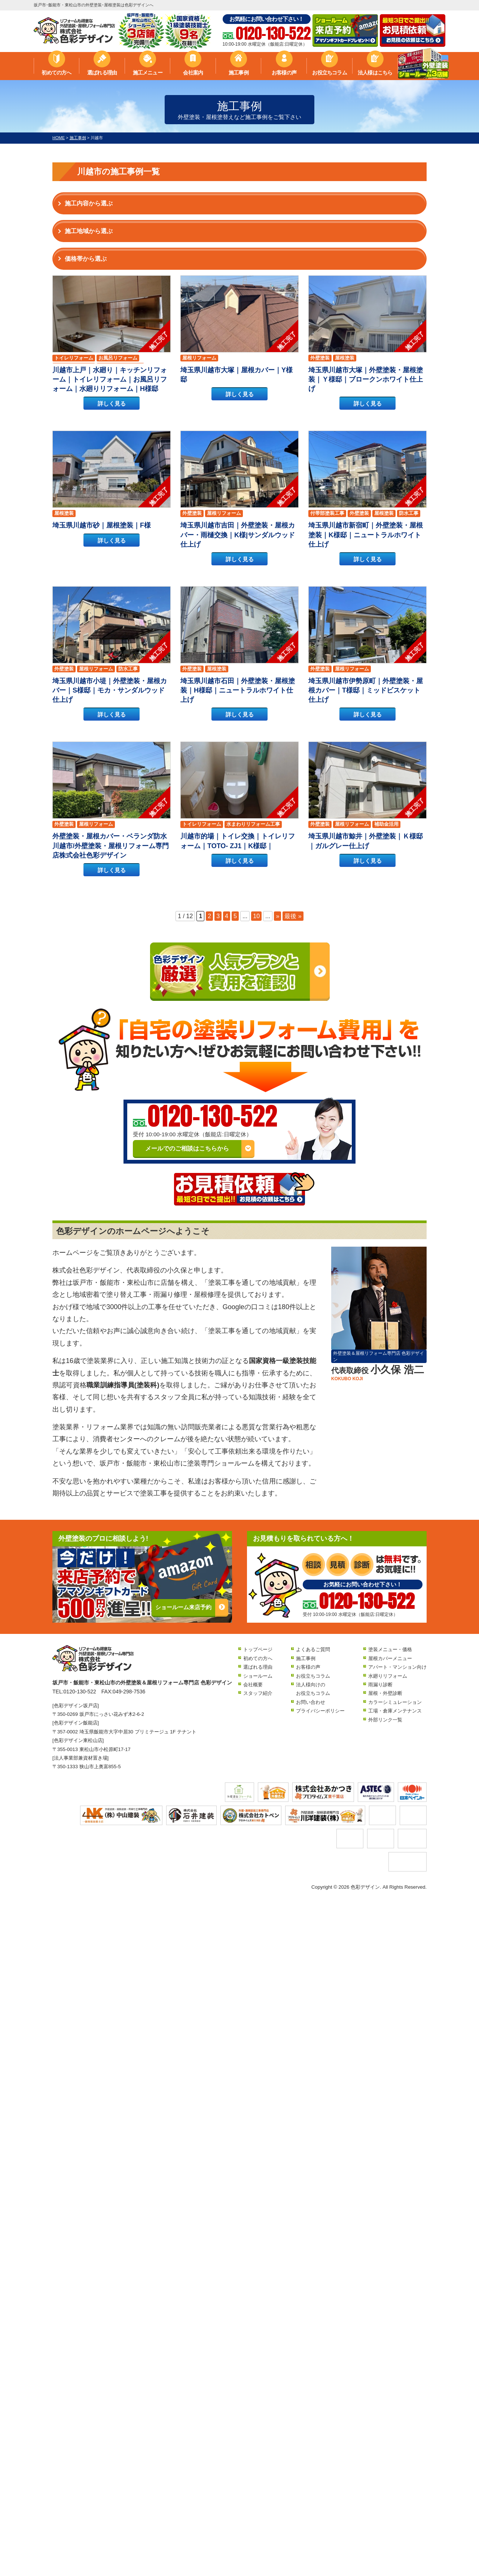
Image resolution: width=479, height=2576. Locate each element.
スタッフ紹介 (257, 1693)
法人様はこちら (375, 73)
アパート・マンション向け (397, 1667)
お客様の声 (284, 73)
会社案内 (193, 73)
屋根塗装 (344, 358)
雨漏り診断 (380, 1684)
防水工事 (408, 513)
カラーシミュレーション (395, 1702)
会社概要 (253, 1684)
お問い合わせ (310, 1702)
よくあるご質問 (313, 1649)
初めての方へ (56, 73)
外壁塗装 (320, 358)
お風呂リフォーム (117, 358)
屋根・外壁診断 (385, 1693)
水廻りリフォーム (387, 1676)
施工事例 (238, 73)
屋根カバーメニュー (390, 1658)
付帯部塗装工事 (327, 513)
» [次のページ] (277, 916)
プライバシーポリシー (320, 1711)
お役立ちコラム (329, 73)
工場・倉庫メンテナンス (395, 1711)
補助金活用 (386, 824)
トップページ (257, 1649)
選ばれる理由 (102, 73)
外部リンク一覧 (385, 1720)
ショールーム (257, 1676)
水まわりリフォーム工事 (253, 824)
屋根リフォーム (199, 358)
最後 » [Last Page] (292, 916)
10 (256, 916)
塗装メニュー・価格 (390, 1649)
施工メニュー (147, 73)
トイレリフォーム (73, 358)
